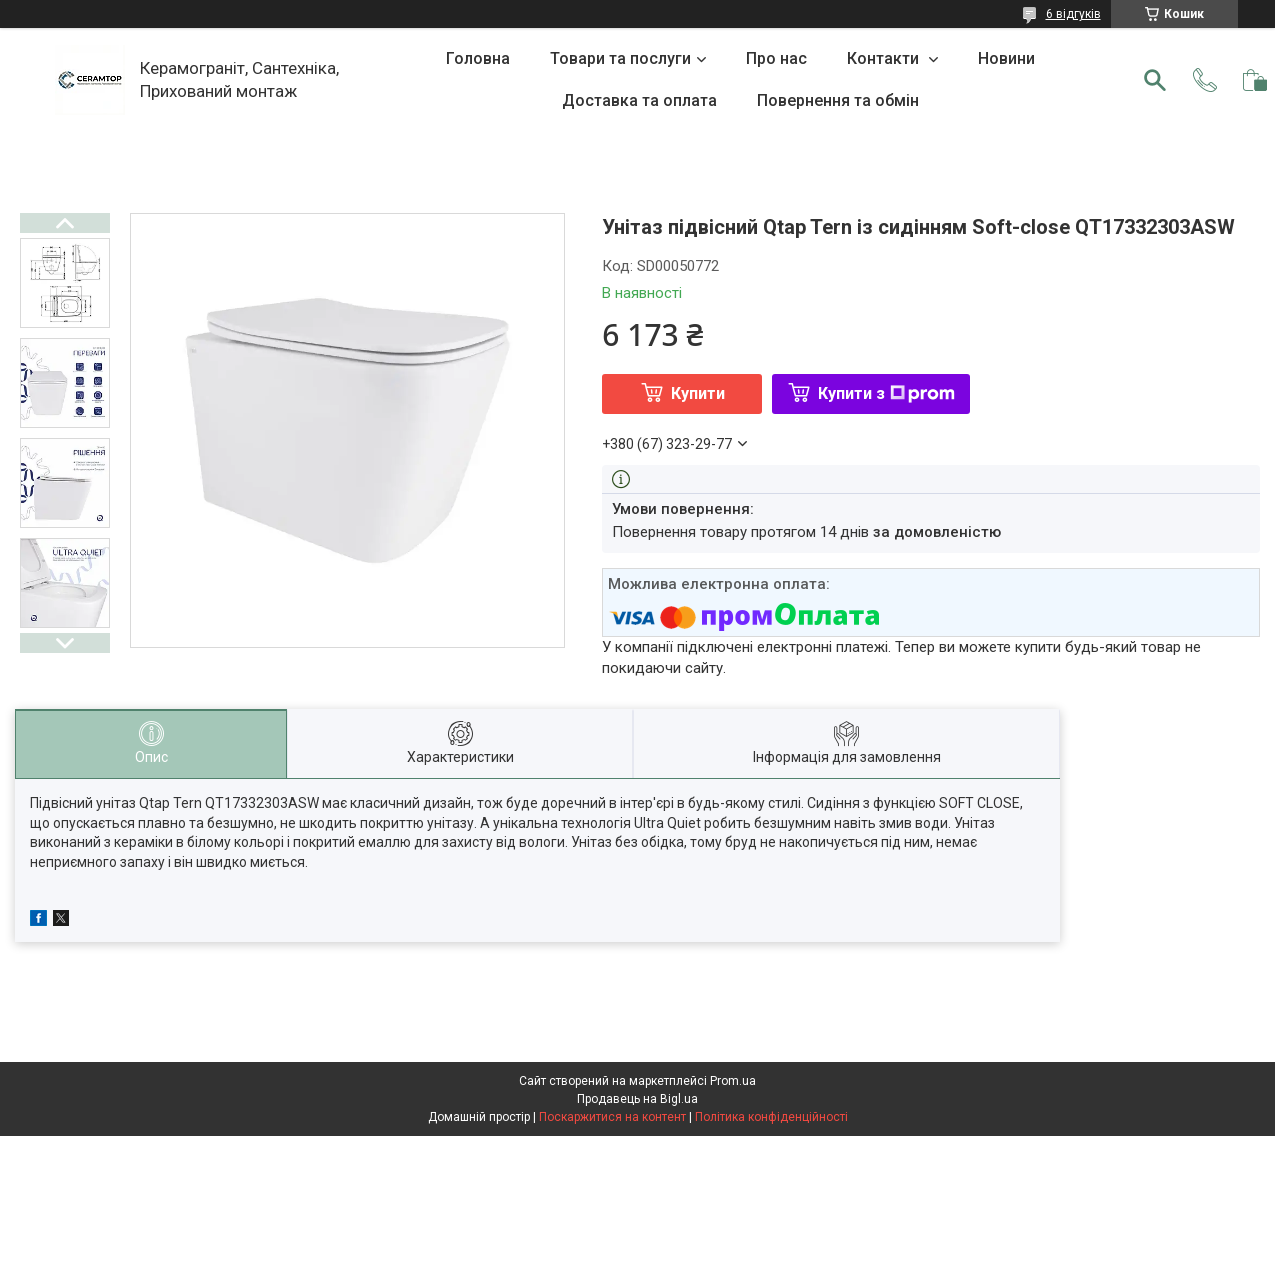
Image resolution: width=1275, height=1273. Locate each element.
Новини (1006, 58)
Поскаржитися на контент (612, 1117)
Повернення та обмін (838, 100)
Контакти (885, 58)
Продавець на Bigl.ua (637, 1099)
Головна (478, 58)
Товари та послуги (620, 58)
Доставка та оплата (639, 100)
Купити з (886, 393)
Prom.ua (733, 1081)
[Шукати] (1155, 80)
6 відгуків (1073, 14)
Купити (698, 393)
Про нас (776, 58)
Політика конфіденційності (771, 1117)
